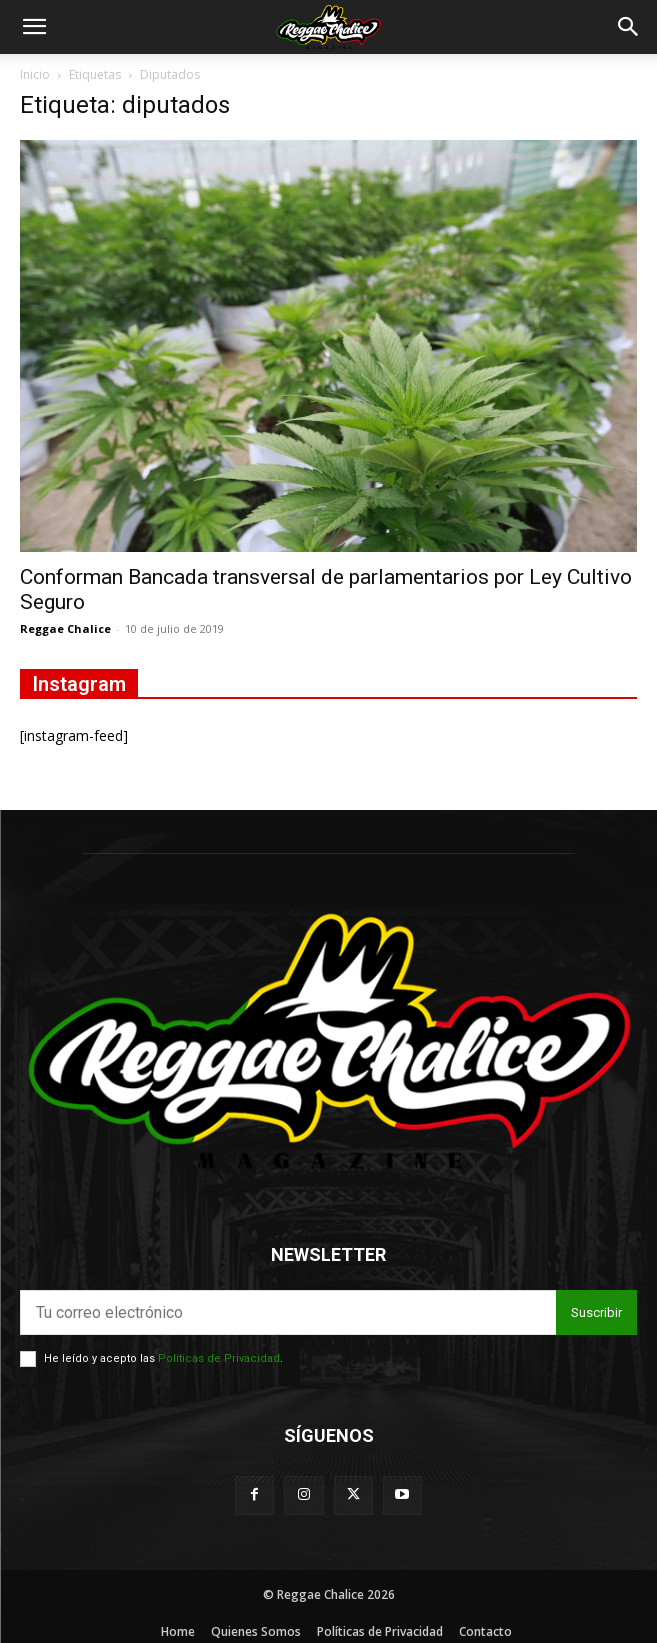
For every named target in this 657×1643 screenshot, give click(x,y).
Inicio (35, 74)
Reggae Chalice (65, 628)
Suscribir (596, 1312)
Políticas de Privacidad (219, 1358)
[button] (34, 27)
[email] (288, 1312)
